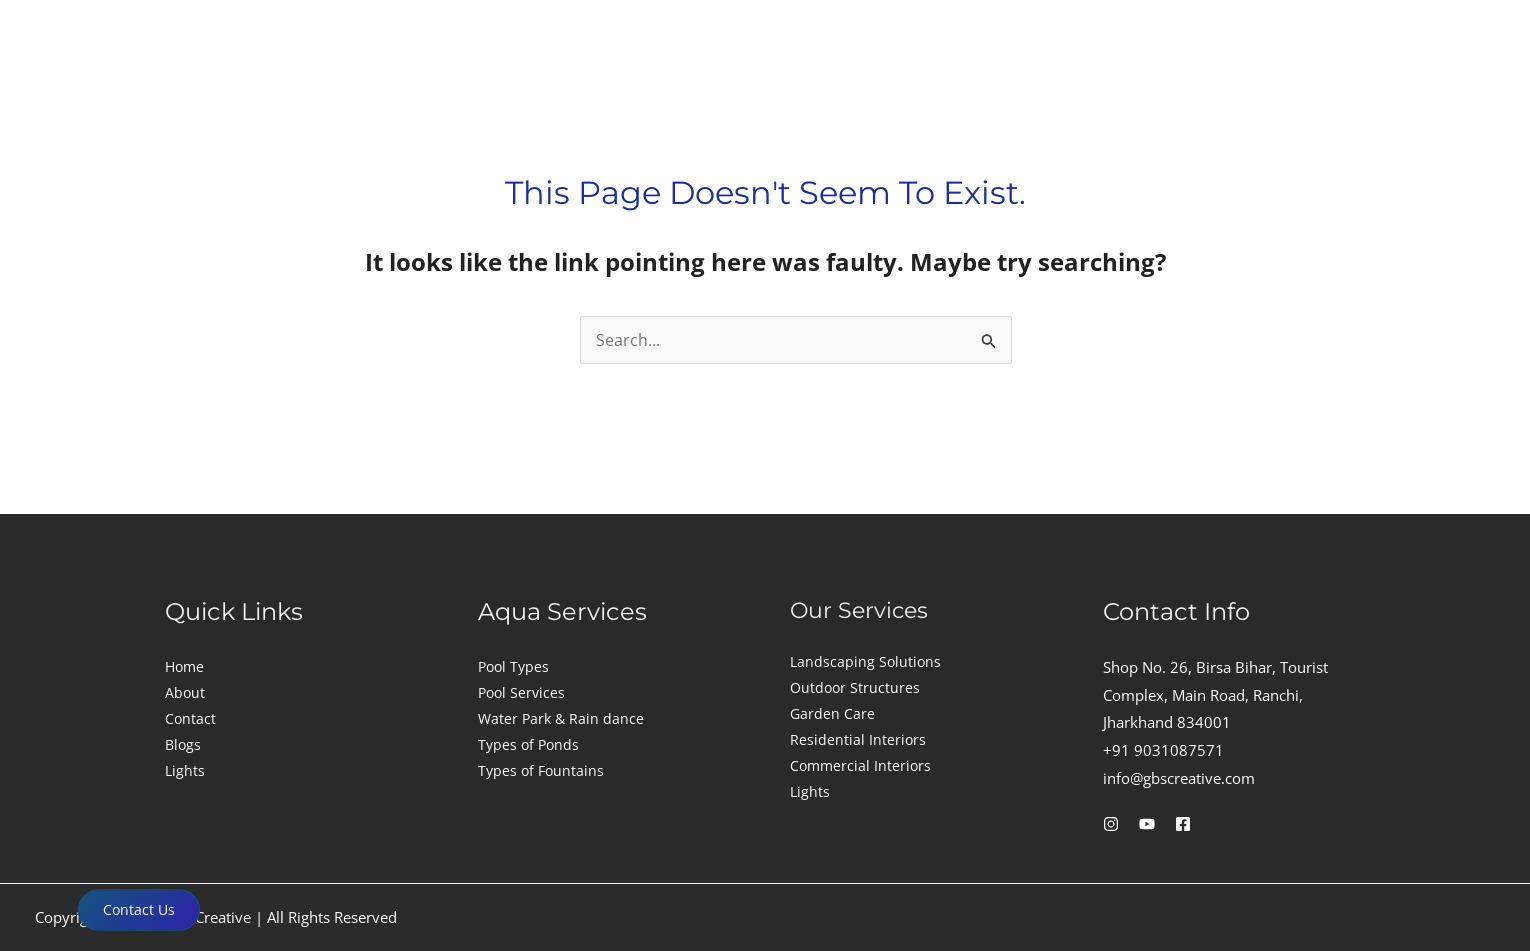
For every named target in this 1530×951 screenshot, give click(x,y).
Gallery (1281, 88)
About (1181, 88)
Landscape (802, 88)
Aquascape (948, 88)
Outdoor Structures (855, 687)
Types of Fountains (541, 770)
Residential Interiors (858, 739)
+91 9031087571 (1163, 750)
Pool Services (521, 692)
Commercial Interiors (860, 765)
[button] (536, 89)
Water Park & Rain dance (561, 718)
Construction (531, 88)
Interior (671, 88)
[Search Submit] (989, 344)
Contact (1387, 88)
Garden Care (832, 713)
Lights (1075, 88)
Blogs (183, 744)
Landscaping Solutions (865, 661)
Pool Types (513, 666)
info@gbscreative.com (1179, 778)
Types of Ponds (528, 744)
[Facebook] (1183, 824)
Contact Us (139, 909)
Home (184, 666)
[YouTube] (1147, 824)
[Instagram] (1111, 824)
